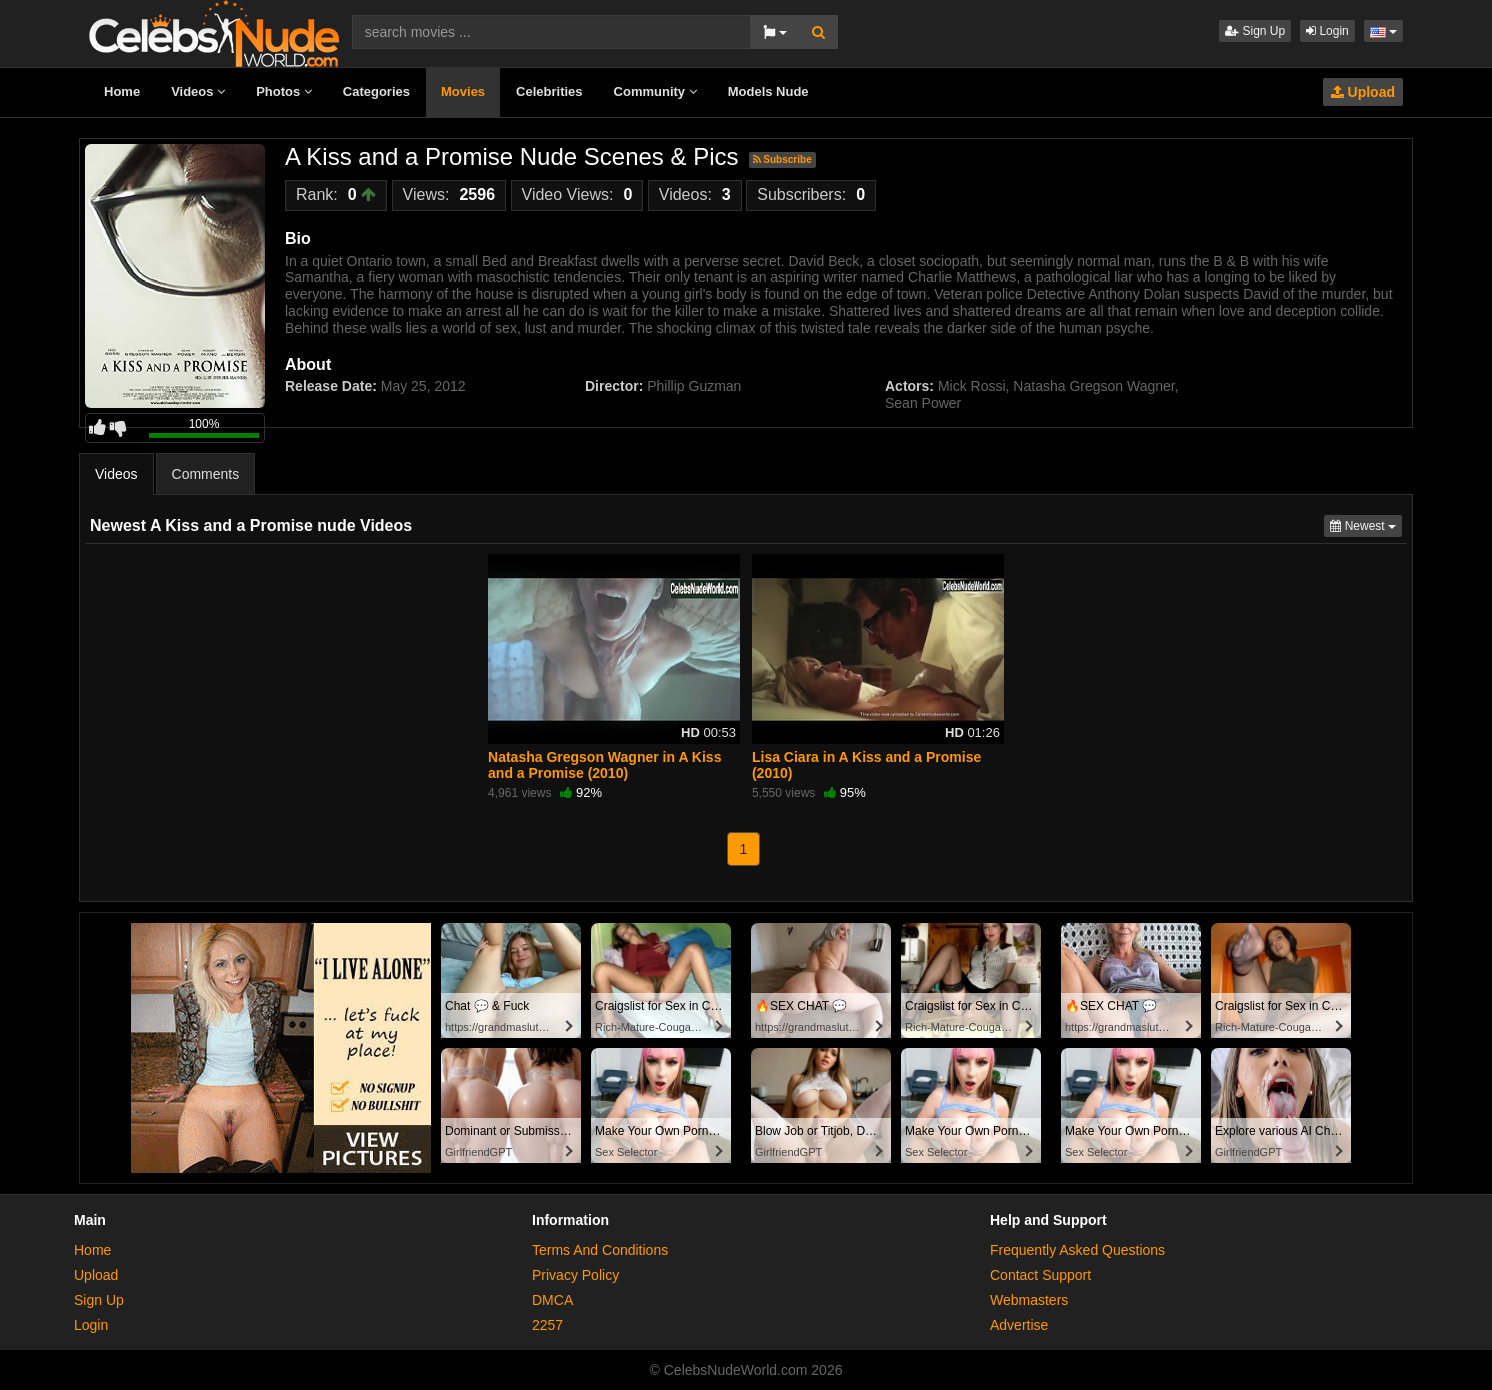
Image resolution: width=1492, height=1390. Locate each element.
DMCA (552, 1300)
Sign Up (1255, 31)
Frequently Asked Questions (1077, 1250)
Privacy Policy (575, 1275)
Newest (1366, 524)
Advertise (1019, 1325)
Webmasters (1029, 1300)
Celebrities (549, 91)
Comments (206, 474)
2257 (547, 1325)
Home (122, 91)
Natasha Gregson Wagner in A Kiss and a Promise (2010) (604, 765)
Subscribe (782, 159)
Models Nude (768, 91)
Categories (376, 91)
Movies (463, 91)
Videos (198, 91)
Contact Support (1040, 1275)
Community (655, 91)
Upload (1363, 92)
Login (1327, 31)
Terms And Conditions (600, 1250)
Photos (284, 91)
